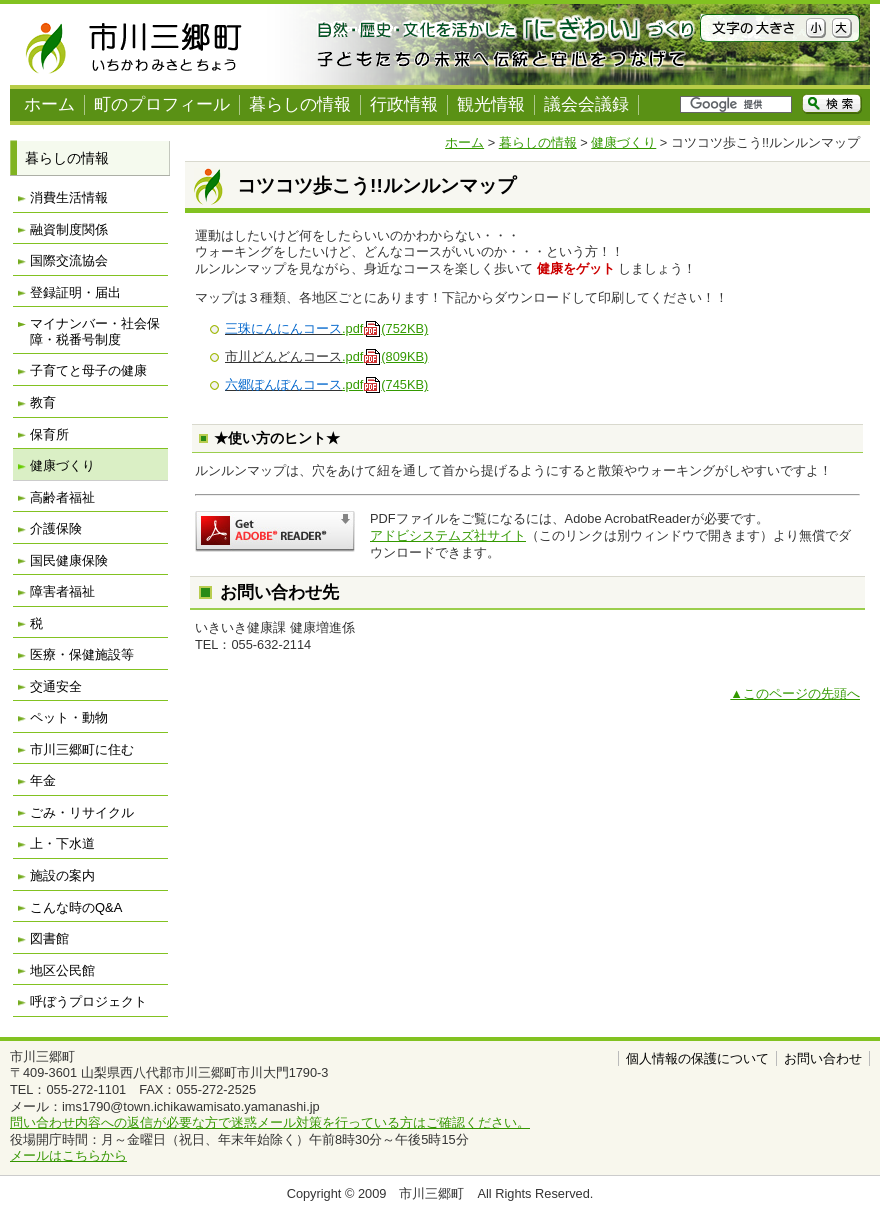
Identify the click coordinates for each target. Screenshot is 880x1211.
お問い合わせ (823, 1058)
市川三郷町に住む (82, 749)
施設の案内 (62, 875)
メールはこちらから (68, 1155)
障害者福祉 (62, 591)
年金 (43, 780)
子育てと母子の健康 (88, 370)
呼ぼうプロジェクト (88, 1001)
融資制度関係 (69, 229)
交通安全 (56, 686)
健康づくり (623, 142)
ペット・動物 (69, 717)
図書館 (49, 938)
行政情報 (404, 104)
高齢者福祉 (62, 497)
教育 (43, 402)
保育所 (49, 434)
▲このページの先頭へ (795, 693)
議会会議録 (586, 104)
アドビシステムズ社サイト (448, 535)
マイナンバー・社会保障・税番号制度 (95, 331)
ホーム (49, 104)
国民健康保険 (69, 560)
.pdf (385, 328)
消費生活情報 (69, 197)
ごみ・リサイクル (82, 812)
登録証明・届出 (75, 292)
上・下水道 (62, 843)
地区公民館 (62, 970)
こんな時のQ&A (76, 907)
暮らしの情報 (300, 104)
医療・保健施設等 (82, 654)
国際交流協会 (69, 260)
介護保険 (56, 528)
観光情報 (491, 104)
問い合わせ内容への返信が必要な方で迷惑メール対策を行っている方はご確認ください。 (270, 1122)
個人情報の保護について (697, 1058)
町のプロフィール (162, 104)
